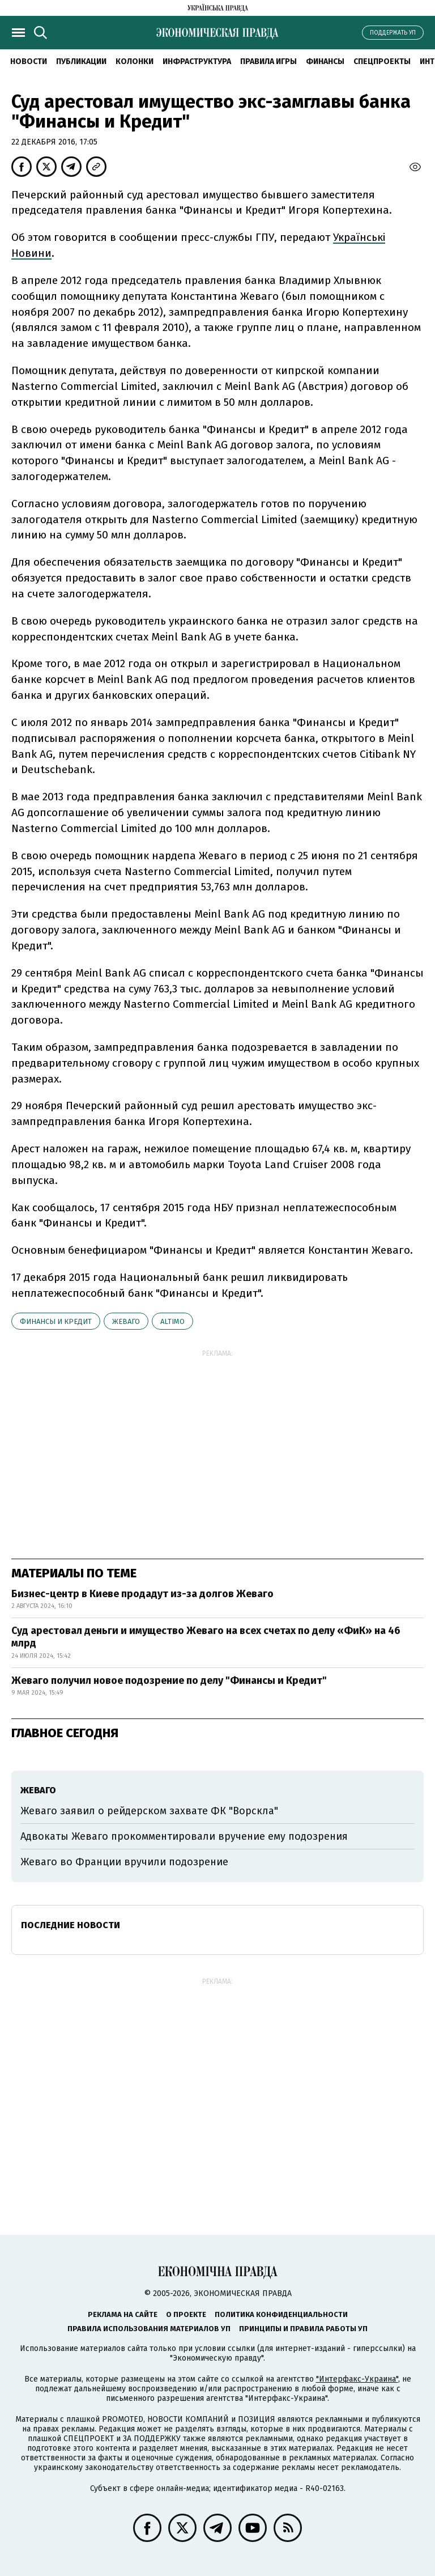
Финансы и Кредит (56, 1321)
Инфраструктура (197, 61)
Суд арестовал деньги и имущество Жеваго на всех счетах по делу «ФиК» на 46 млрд (205, 1636)
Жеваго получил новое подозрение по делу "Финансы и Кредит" (169, 1680)
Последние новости (70, 1925)
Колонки (134, 61)
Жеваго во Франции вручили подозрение (124, 1862)
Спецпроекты (382, 61)
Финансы (325, 61)
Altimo (172, 1321)
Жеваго (126, 1321)
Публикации (81, 61)
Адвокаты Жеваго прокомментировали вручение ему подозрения (184, 1836)
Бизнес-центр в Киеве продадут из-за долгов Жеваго (142, 1594)
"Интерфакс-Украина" (357, 2379)
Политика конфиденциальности (281, 2314)
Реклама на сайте (122, 2314)
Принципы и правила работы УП (303, 2328)
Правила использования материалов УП (149, 2328)
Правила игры (268, 61)
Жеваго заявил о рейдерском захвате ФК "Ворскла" (149, 1811)
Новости (28, 61)
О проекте (186, 2314)
